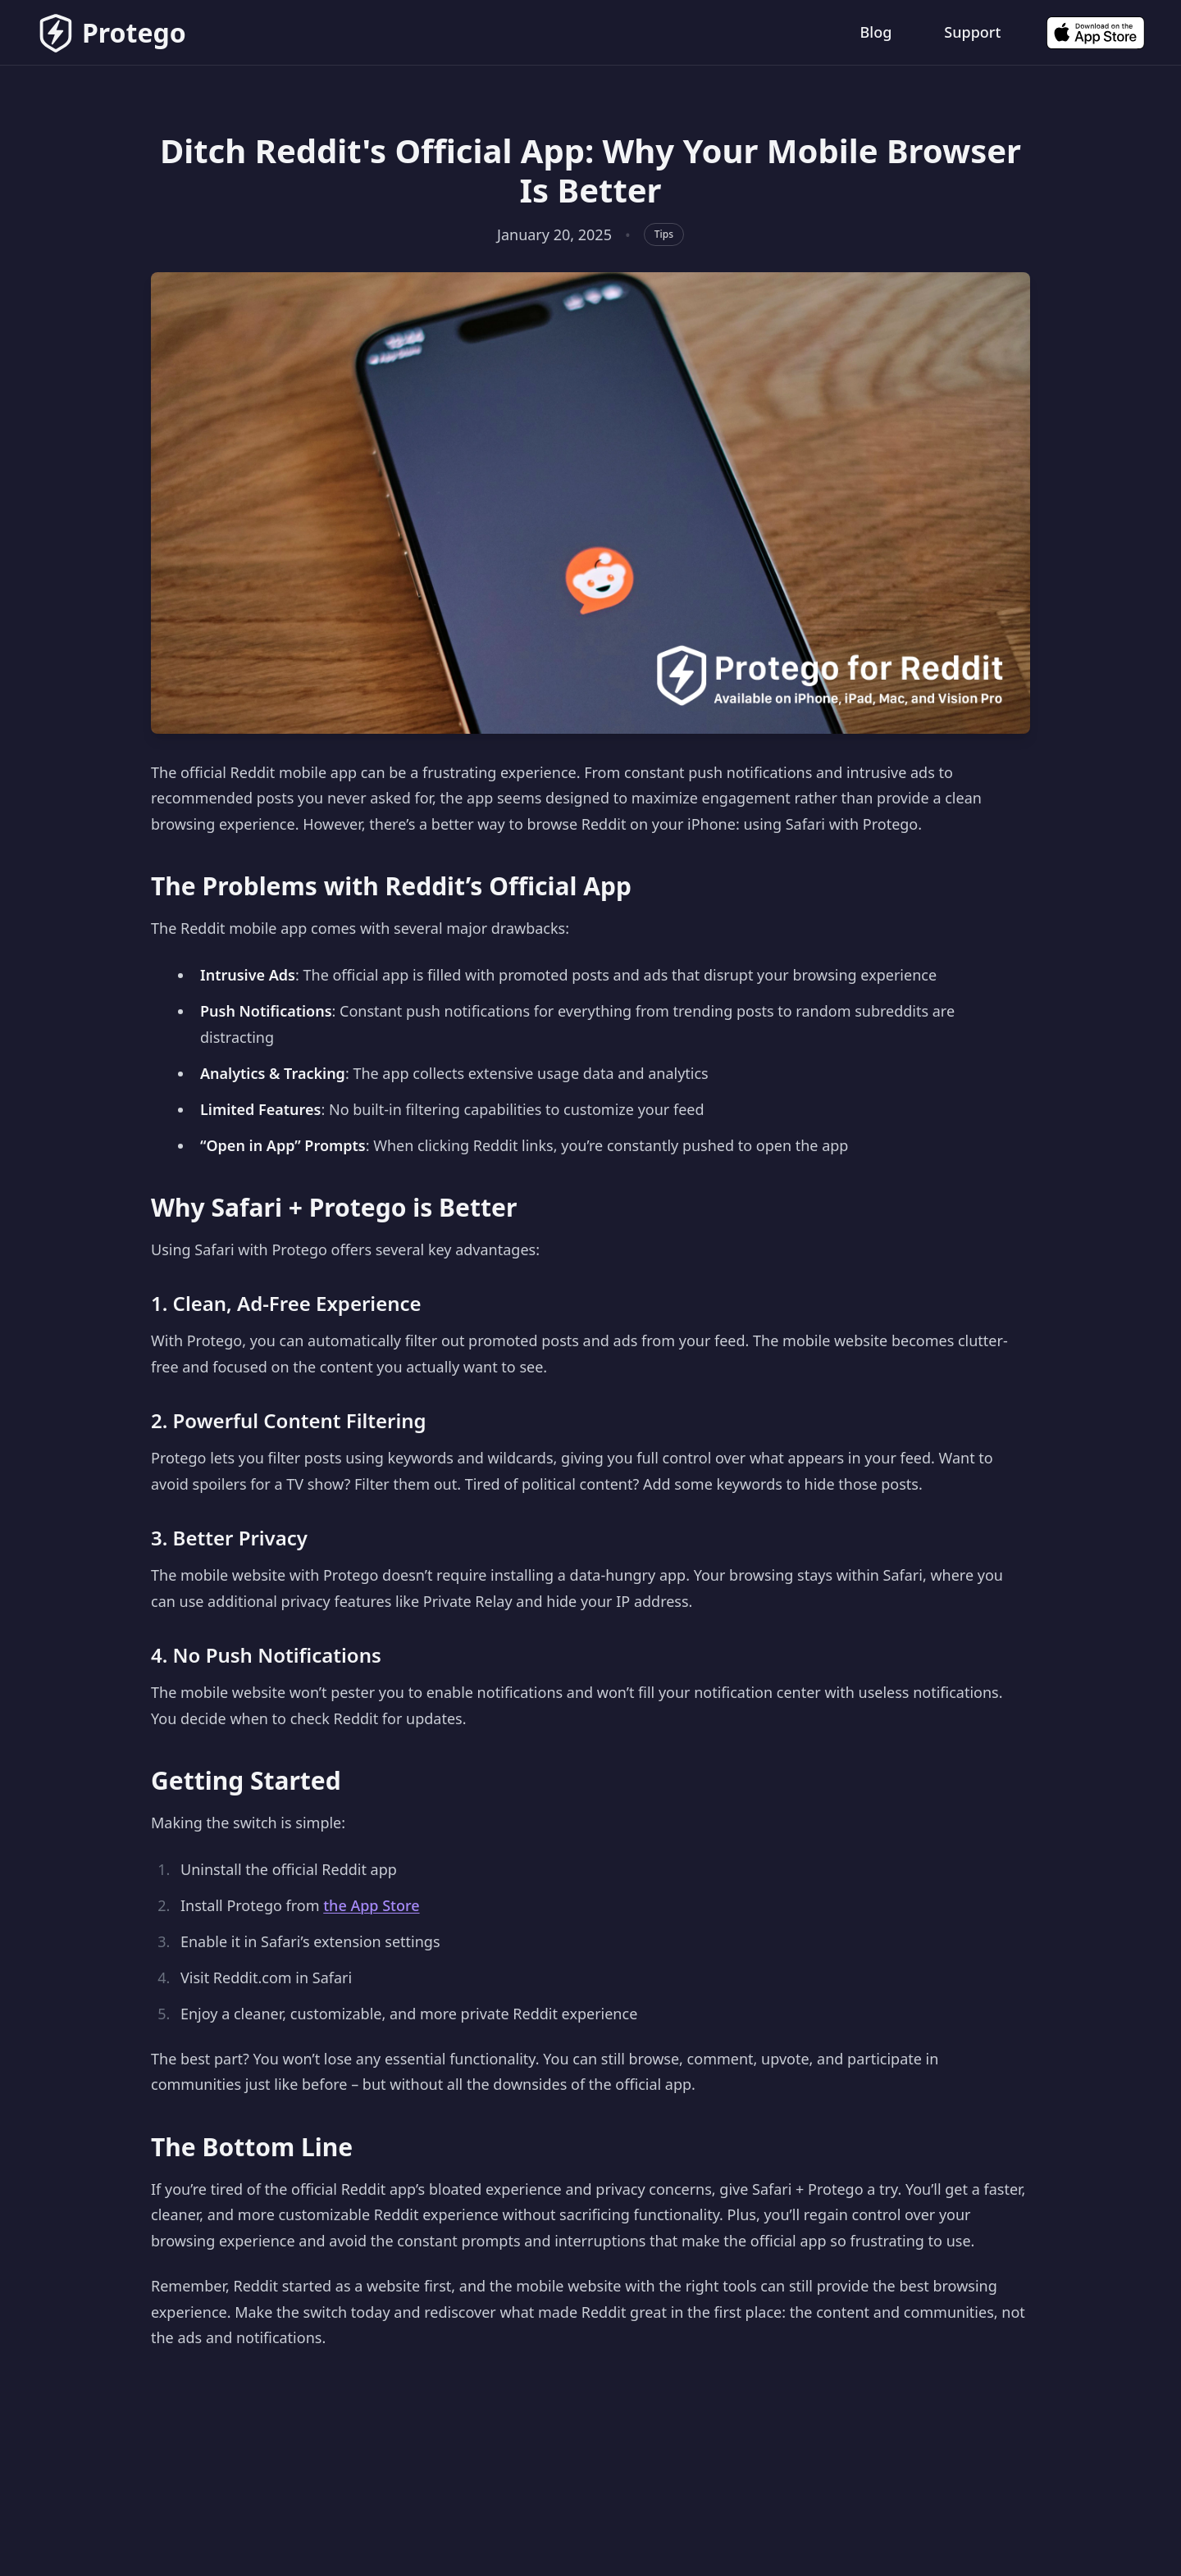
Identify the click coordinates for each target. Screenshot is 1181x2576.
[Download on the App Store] (1095, 32)
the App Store (371, 1905)
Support (972, 32)
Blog (876, 32)
